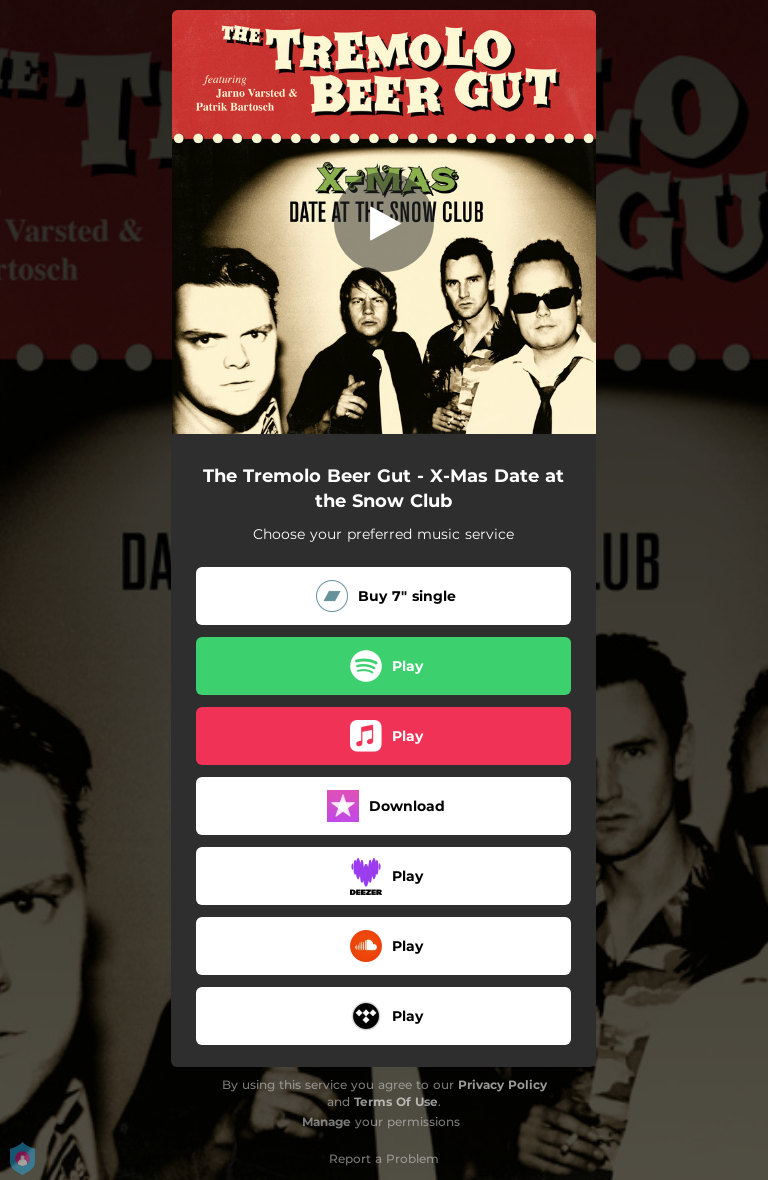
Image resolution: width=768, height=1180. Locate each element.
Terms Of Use (396, 1101)
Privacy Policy (502, 1084)
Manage (326, 1121)
